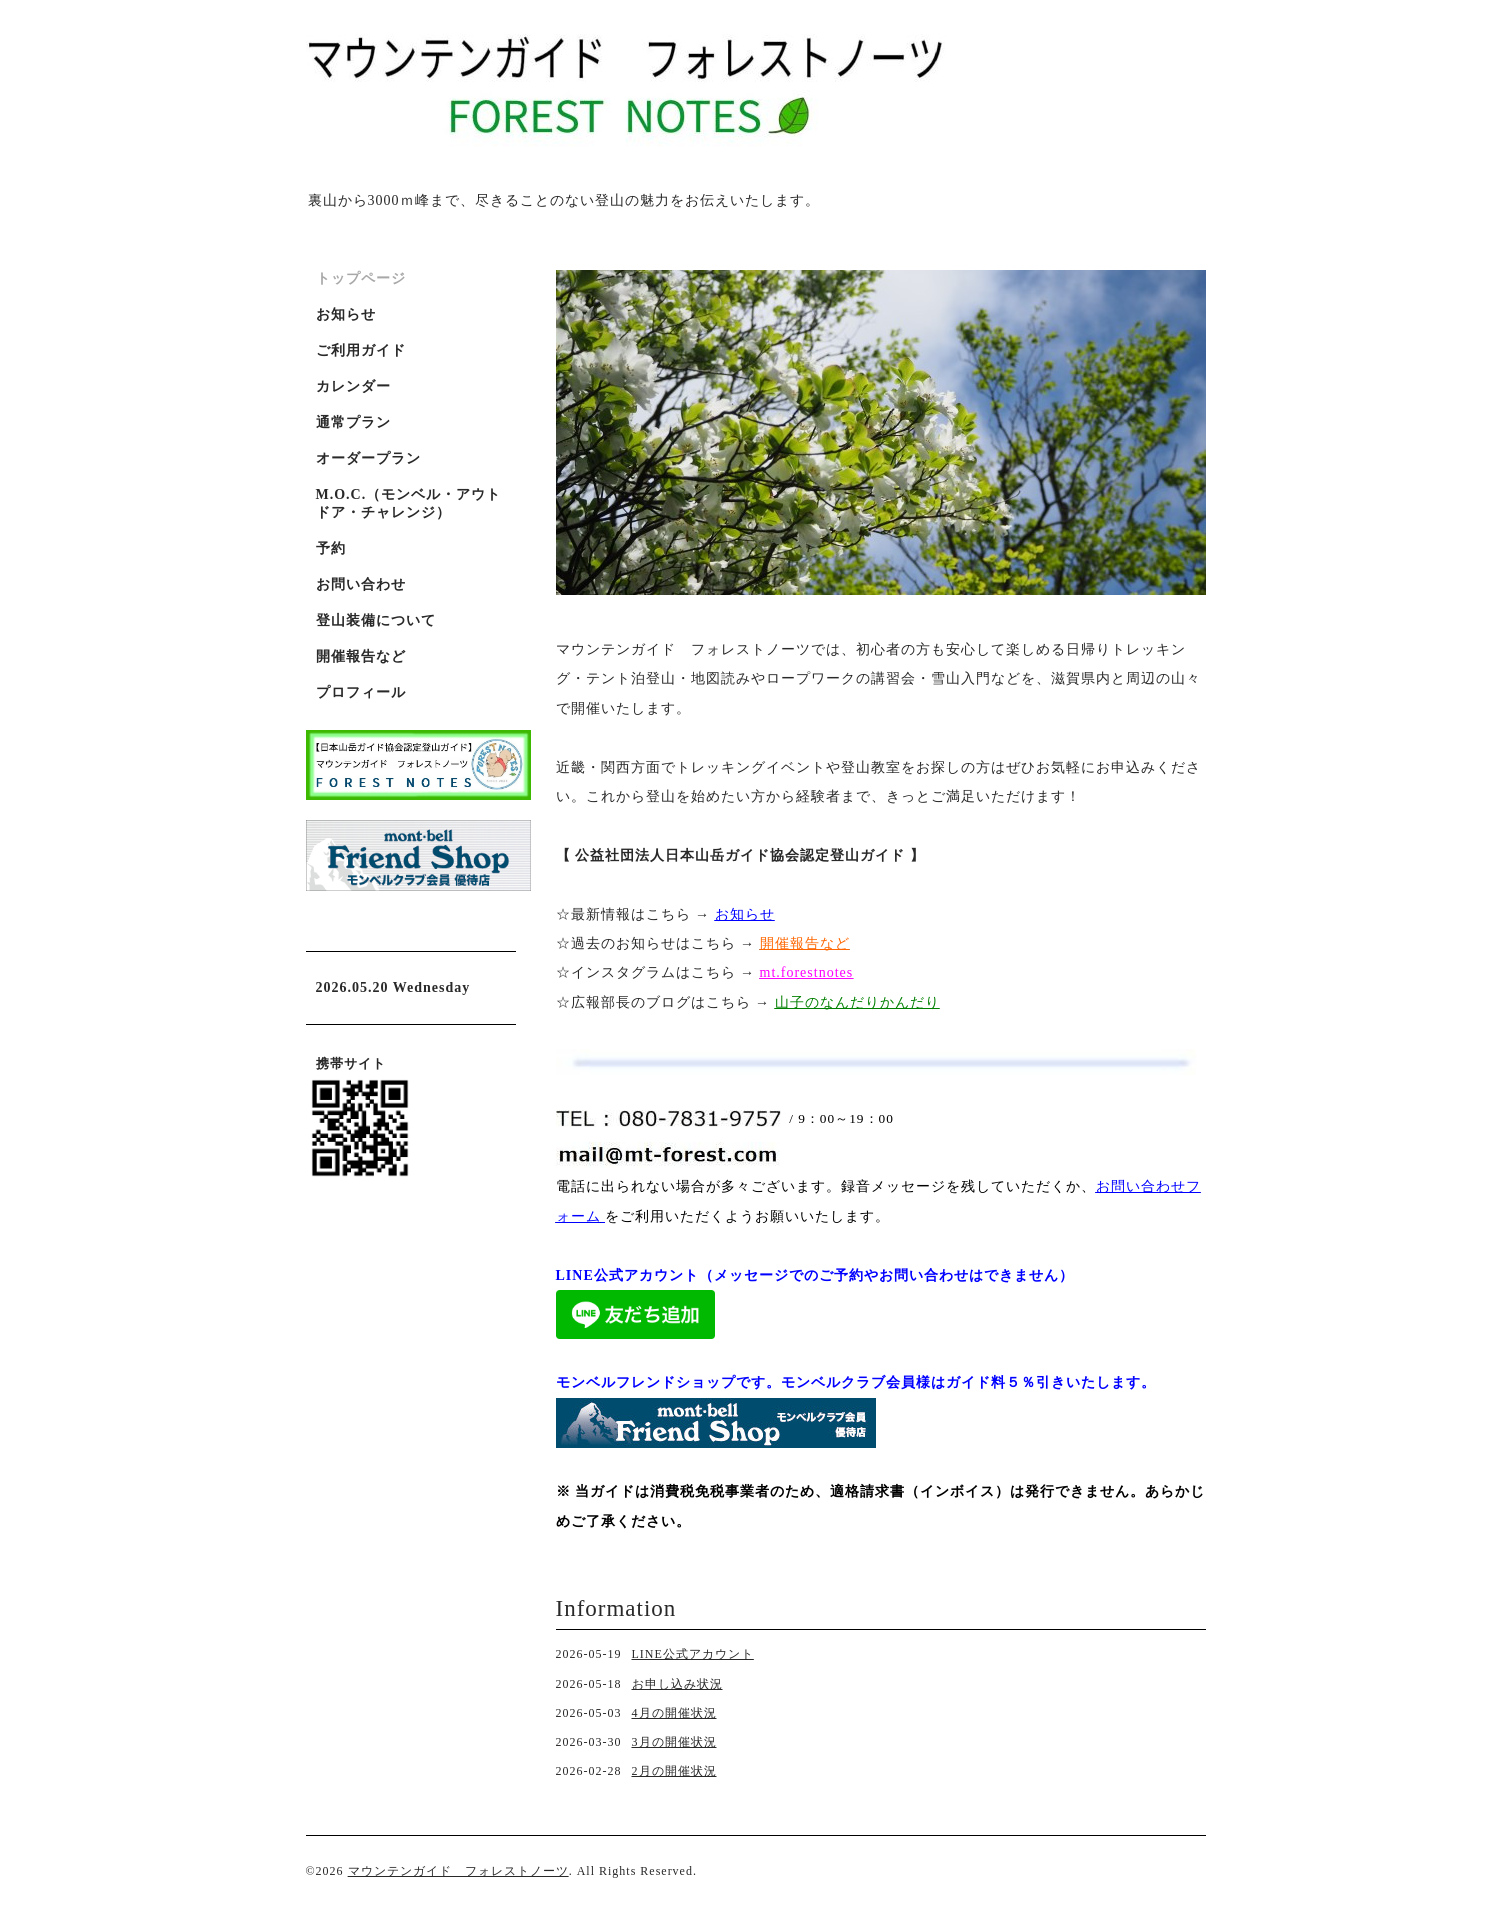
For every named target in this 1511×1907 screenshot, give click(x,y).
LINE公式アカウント (693, 1654)
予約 (331, 548)
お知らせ (745, 914)
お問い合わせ (361, 584)
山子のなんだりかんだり (857, 1002)
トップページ (361, 278)
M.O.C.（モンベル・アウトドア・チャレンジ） (409, 503)
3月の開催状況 (674, 1742)
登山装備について (376, 620)
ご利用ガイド (361, 350)
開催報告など (361, 656)
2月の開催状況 (674, 1771)
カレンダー (353, 386)
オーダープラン (368, 458)
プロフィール (361, 692)
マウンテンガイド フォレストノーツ (458, 1871)
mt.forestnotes (807, 972)
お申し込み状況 (677, 1684)
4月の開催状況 (674, 1713)
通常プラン (353, 422)
